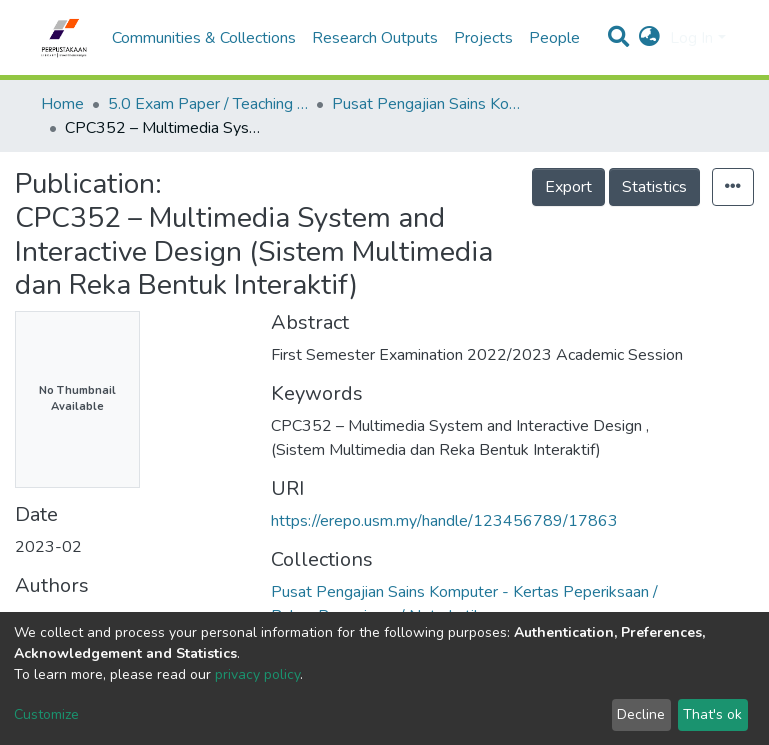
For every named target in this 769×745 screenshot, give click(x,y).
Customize (46, 714)
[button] (649, 38)
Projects (483, 38)
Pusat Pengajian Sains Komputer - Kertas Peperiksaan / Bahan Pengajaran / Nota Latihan (432, 104)
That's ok (712, 714)
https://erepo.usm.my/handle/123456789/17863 (444, 521)
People (554, 38)
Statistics (654, 187)
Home (62, 104)
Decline (641, 714)
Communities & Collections (204, 38)
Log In (691, 38)
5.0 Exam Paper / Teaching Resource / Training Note (208, 104)
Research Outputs (375, 38)
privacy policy (257, 674)
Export (568, 187)
